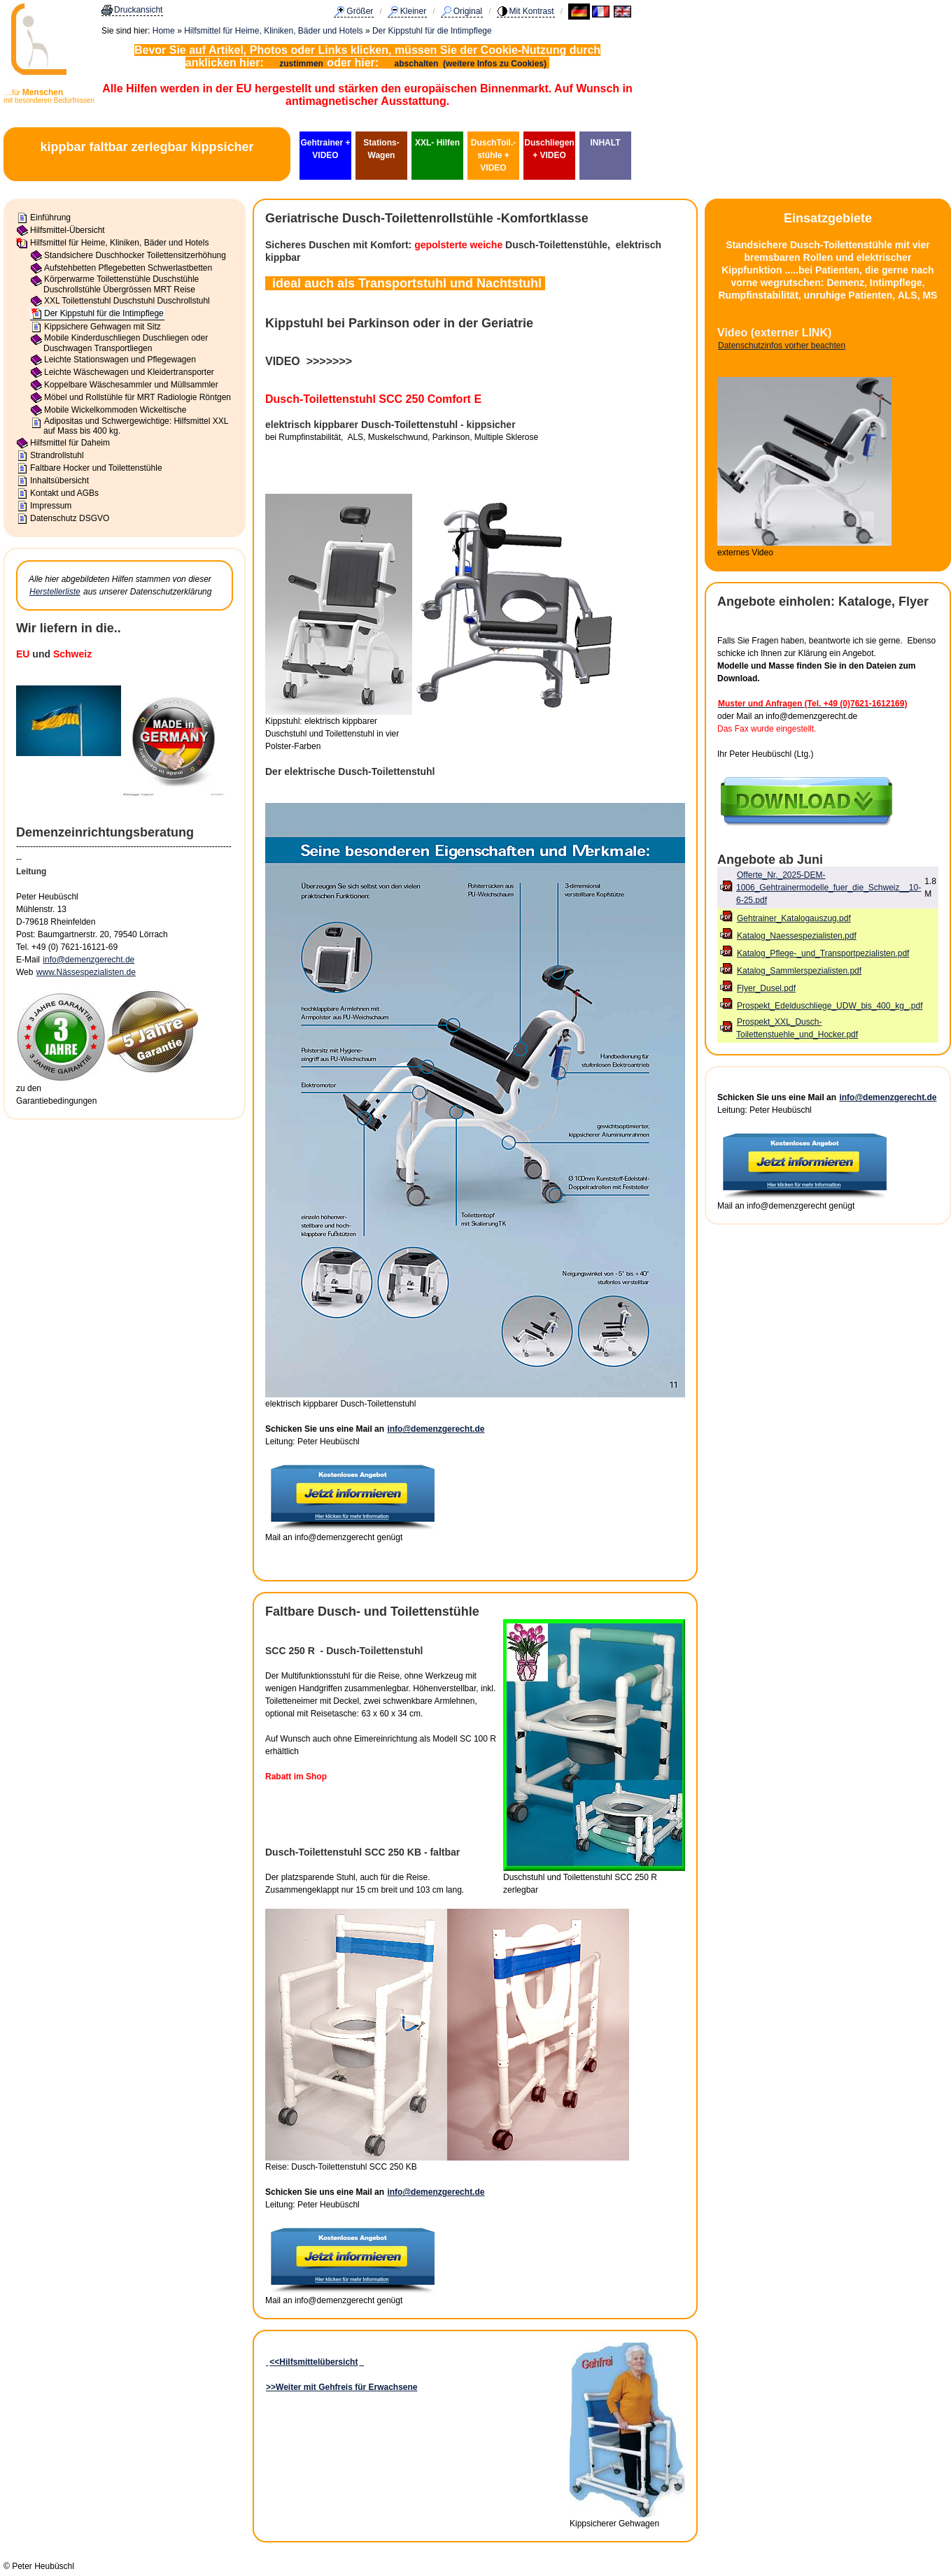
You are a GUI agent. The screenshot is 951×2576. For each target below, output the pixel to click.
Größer (359, 11)
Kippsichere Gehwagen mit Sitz (102, 327)
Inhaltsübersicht (59, 480)
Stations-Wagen (381, 149)
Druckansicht (138, 10)
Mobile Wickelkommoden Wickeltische (115, 410)
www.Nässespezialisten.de (86, 972)
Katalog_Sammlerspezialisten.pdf (799, 971)
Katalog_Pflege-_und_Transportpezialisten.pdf (823, 953)
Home (164, 31)
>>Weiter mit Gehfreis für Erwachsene (342, 2387)
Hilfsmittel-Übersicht (67, 230)
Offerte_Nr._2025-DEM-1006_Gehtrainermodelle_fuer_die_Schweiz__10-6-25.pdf (828, 887)
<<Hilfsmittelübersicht (313, 2362)
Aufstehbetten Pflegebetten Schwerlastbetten (128, 268)
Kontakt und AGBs (64, 493)
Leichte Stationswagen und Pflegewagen (120, 359)
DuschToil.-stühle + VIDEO (493, 155)
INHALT (605, 143)
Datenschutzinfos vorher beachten (781, 345)
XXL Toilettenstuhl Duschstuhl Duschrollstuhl (127, 301)
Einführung (50, 217)
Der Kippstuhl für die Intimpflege (432, 31)
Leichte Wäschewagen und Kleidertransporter (129, 372)
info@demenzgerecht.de (88, 960)
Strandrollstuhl (57, 455)
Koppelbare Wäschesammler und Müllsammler (131, 385)
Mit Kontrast (531, 11)
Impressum (50, 506)
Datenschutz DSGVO (69, 518)
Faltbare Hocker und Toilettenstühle (96, 468)
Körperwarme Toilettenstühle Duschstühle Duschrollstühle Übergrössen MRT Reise (121, 284)
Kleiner (413, 11)
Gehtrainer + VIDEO (325, 149)
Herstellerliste (54, 592)
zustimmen (301, 64)
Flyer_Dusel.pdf (766, 988)
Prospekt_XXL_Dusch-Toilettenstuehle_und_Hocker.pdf (797, 1028)
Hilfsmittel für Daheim (70, 443)
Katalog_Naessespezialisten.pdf (797, 936)
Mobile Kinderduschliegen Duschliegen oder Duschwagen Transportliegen (125, 343)
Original (467, 11)
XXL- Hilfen (437, 143)
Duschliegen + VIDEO (549, 149)
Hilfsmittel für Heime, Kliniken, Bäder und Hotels (273, 31)
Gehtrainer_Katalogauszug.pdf (794, 918)
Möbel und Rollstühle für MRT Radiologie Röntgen (137, 397)
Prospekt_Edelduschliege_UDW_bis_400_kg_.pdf (830, 1006)
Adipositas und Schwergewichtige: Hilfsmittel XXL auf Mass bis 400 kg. (135, 426)
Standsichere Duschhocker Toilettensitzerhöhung (135, 255)
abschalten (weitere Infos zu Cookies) (472, 64)
